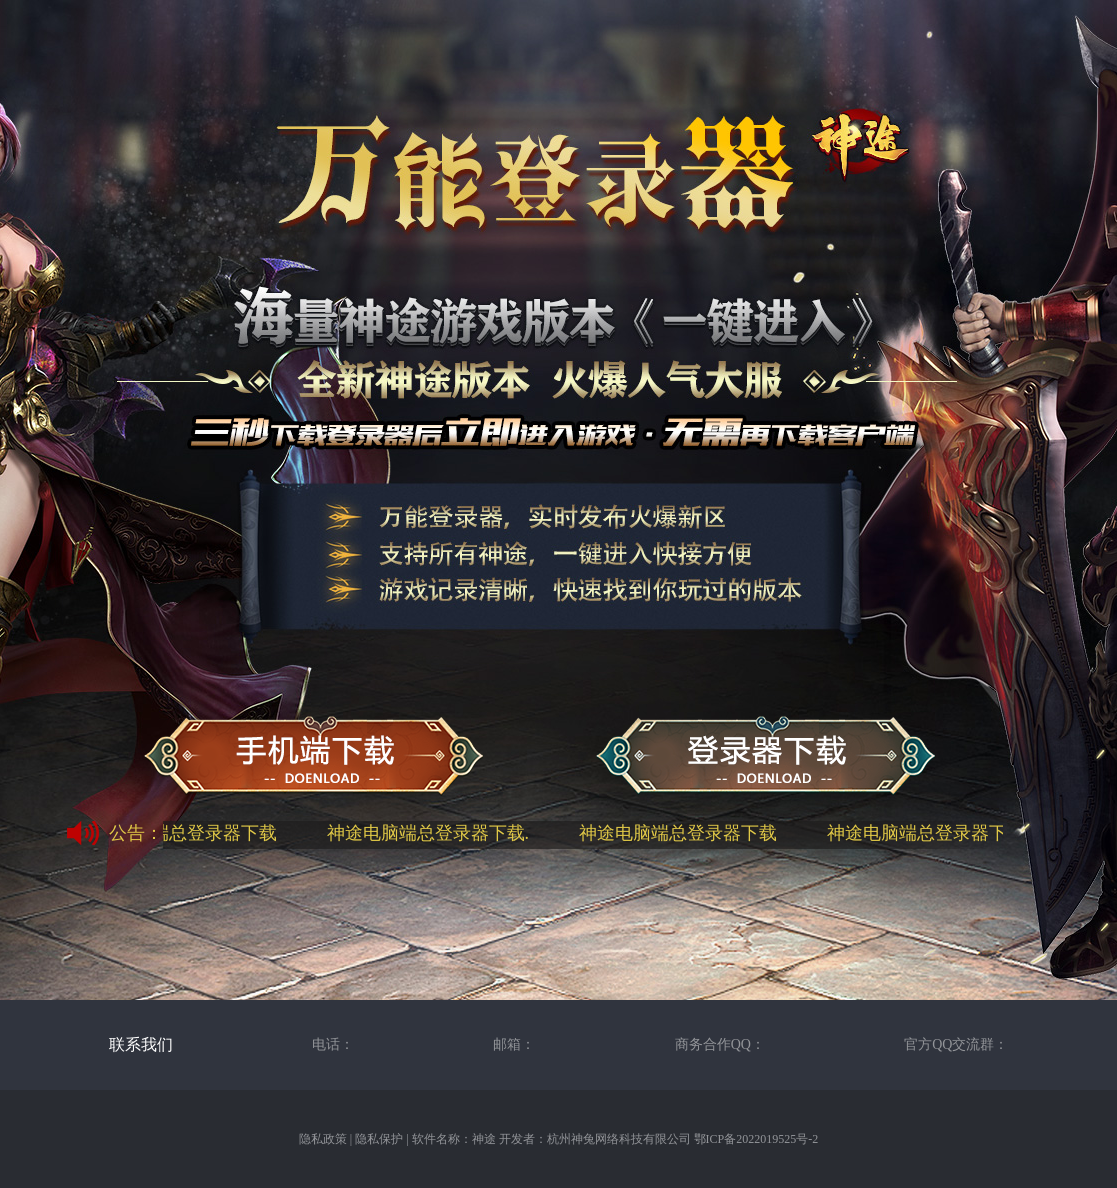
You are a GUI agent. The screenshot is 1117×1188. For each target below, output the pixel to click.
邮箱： (514, 1044)
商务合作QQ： (720, 1044)
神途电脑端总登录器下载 (182, 833)
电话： (333, 1044)
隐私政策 (323, 1139)
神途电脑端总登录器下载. (432, 833)
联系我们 (141, 1044)
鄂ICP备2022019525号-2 (756, 1139)
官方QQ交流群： (956, 1044)
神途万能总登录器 (765, 757)
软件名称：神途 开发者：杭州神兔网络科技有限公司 (551, 1139)
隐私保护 (379, 1139)
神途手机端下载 (313, 757)
